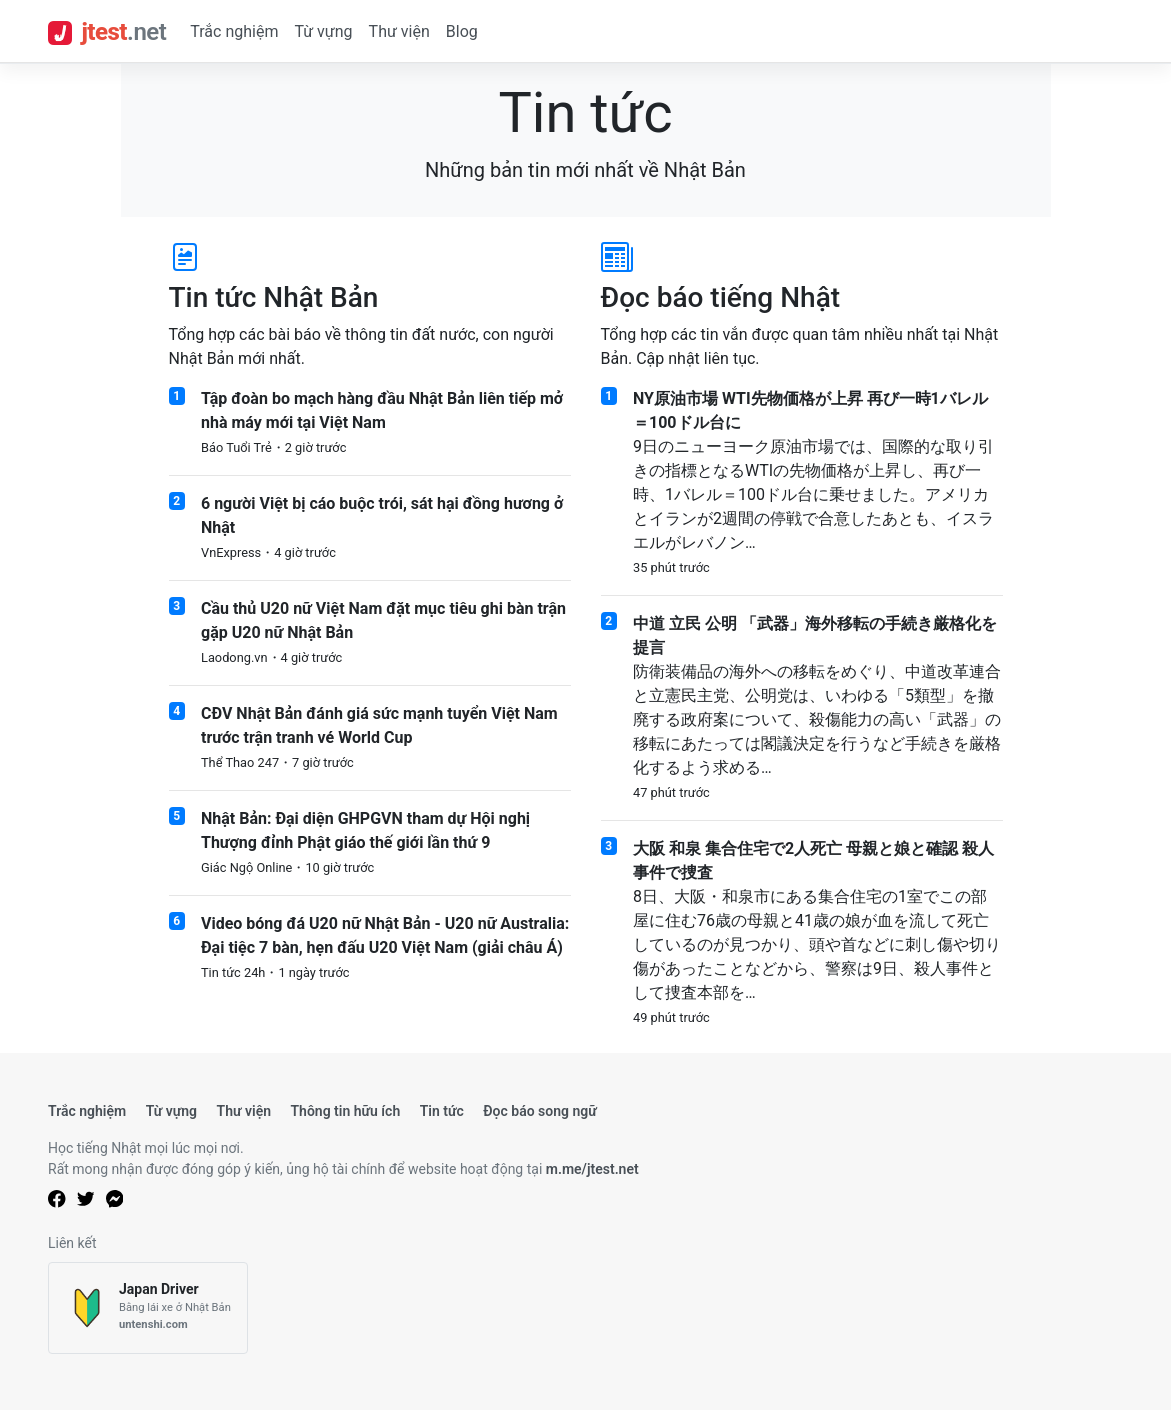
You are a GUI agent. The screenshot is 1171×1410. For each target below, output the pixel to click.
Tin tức (442, 1111)
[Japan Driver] (148, 1308)
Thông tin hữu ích (345, 1111)
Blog (462, 31)
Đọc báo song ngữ (540, 1111)
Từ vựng (323, 31)
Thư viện (399, 31)
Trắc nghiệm (234, 31)
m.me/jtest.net (592, 1169)
